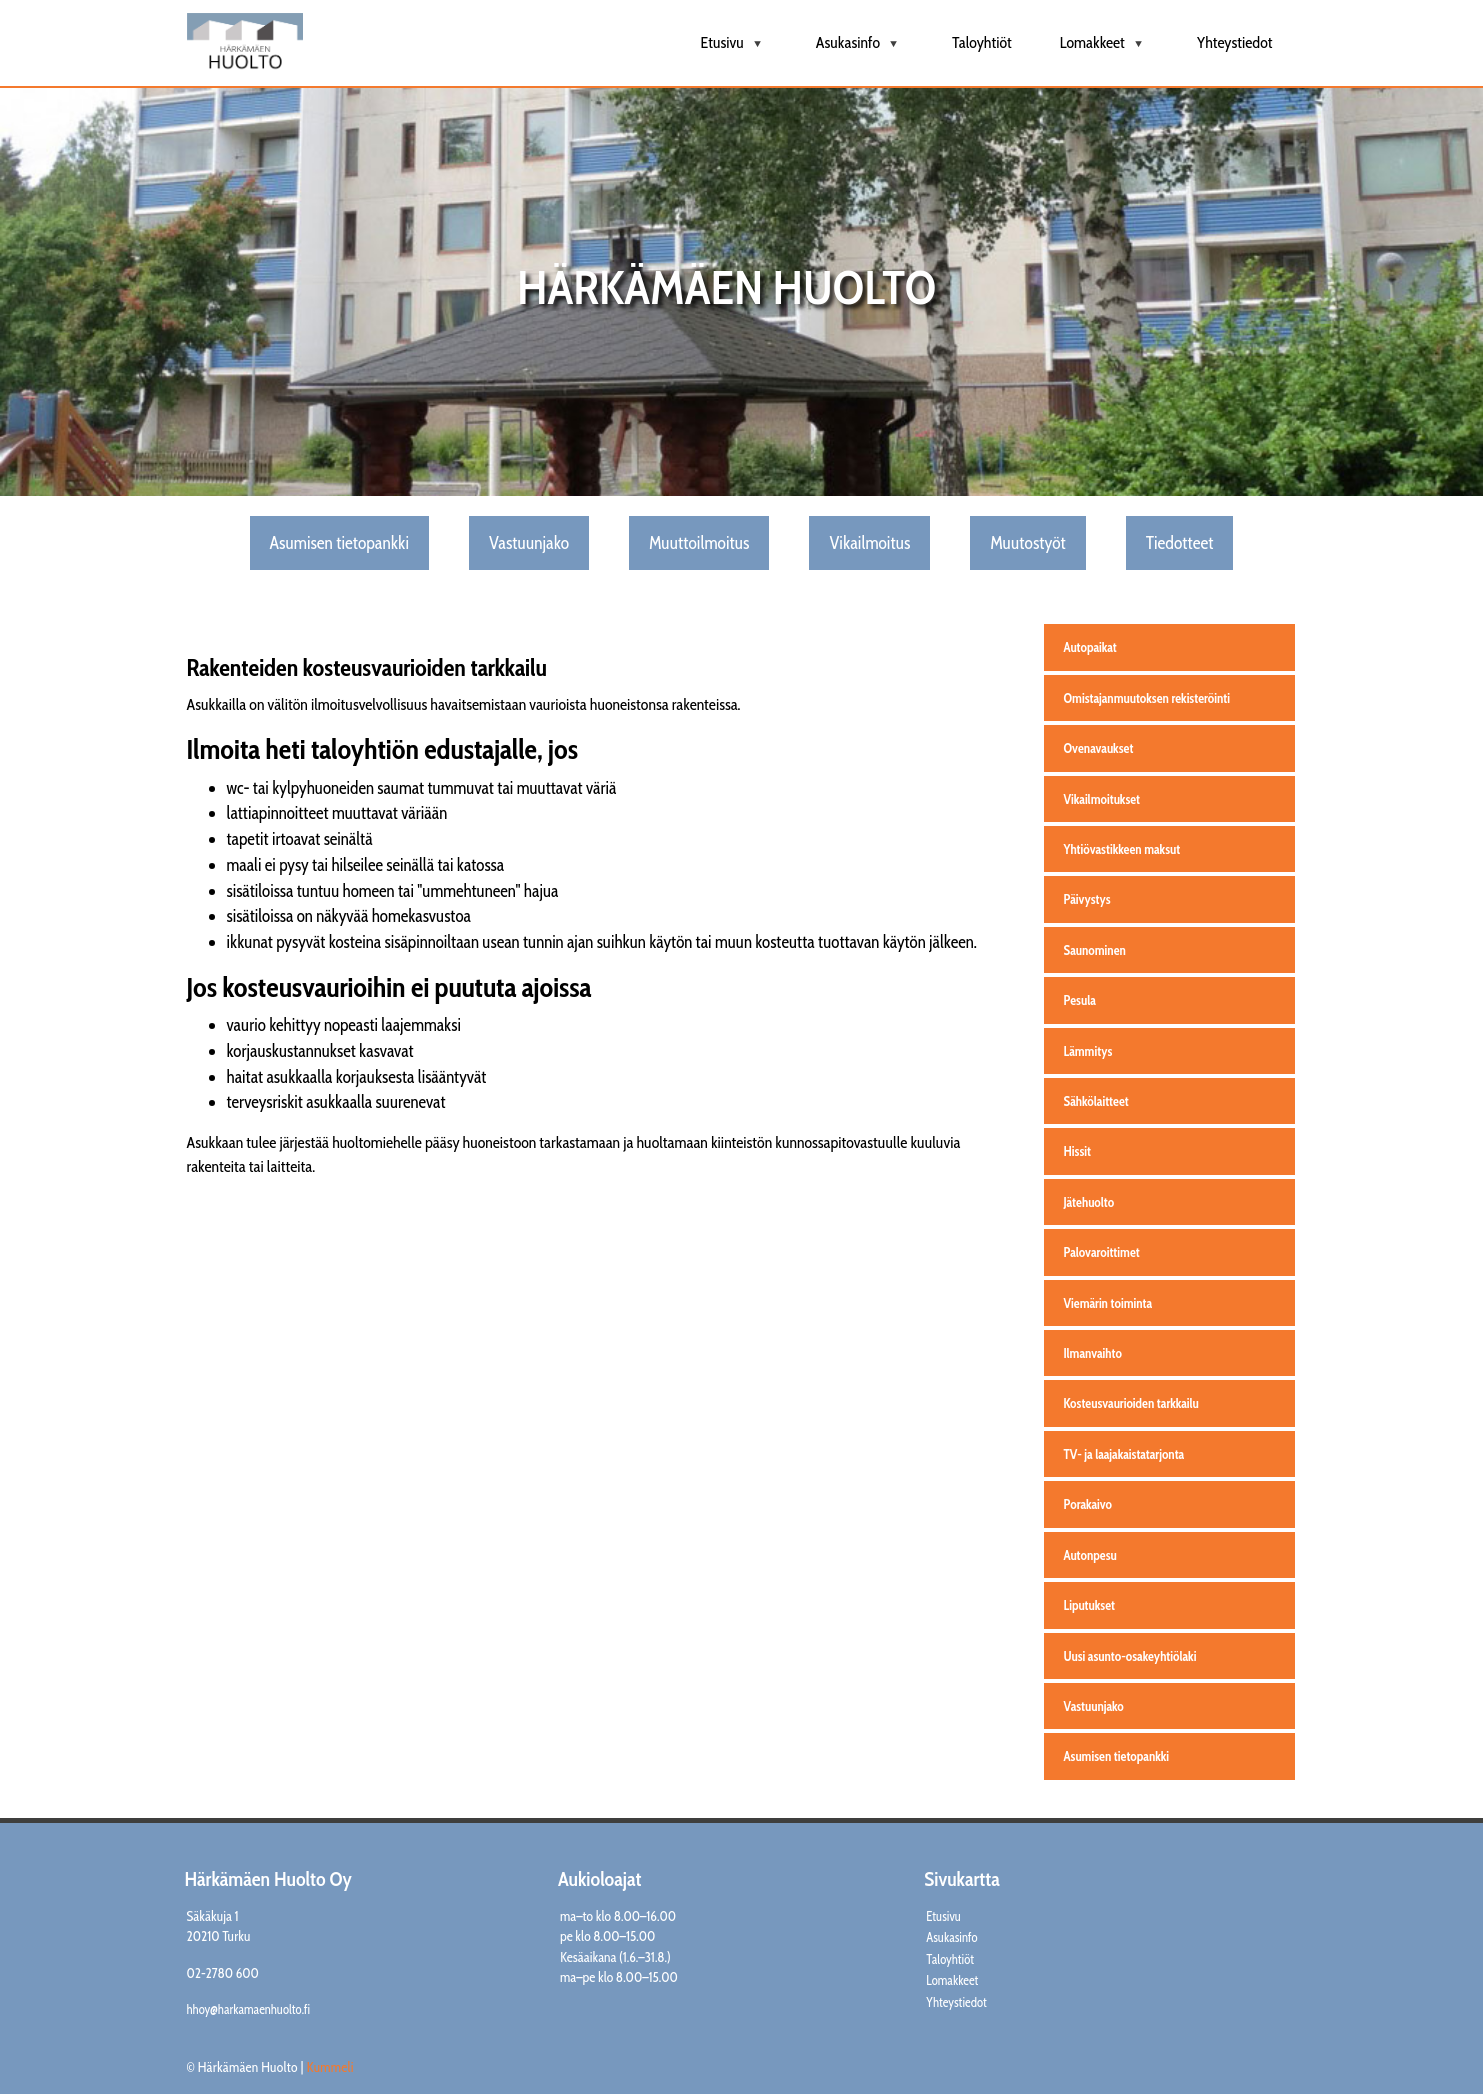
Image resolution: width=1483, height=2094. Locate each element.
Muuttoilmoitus (699, 542)
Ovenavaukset (1099, 748)
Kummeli (330, 2067)
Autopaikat (1090, 647)
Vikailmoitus (869, 542)
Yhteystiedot (1235, 42)
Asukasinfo (860, 50)
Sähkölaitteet (1096, 1101)
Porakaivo (1088, 1504)
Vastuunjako (529, 542)
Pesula (1080, 1000)
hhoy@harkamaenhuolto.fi (249, 2009)
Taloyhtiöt (982, 42)
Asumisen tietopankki (339, 542)
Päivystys (1087, 899)
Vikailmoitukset (1102, 799)
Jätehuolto (1089, 1202)
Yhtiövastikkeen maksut (1122, 849)
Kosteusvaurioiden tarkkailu (1131, 1403)
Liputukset (1089, 1605)
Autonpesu (1090, 1555)
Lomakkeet (1104, 50)
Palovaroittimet (1102, 1252)
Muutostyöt (1027, 542)
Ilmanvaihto (1093, 1353)
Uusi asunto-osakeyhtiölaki (1130, 1656)
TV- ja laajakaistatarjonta (1124, 1454)
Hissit (1077, 1151)
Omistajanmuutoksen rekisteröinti (1147, 698)
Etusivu (734, 50)
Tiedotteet (1180, 542)
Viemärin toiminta (1108, 1303)
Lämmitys (1088, 1051)
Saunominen (1095, 950)
